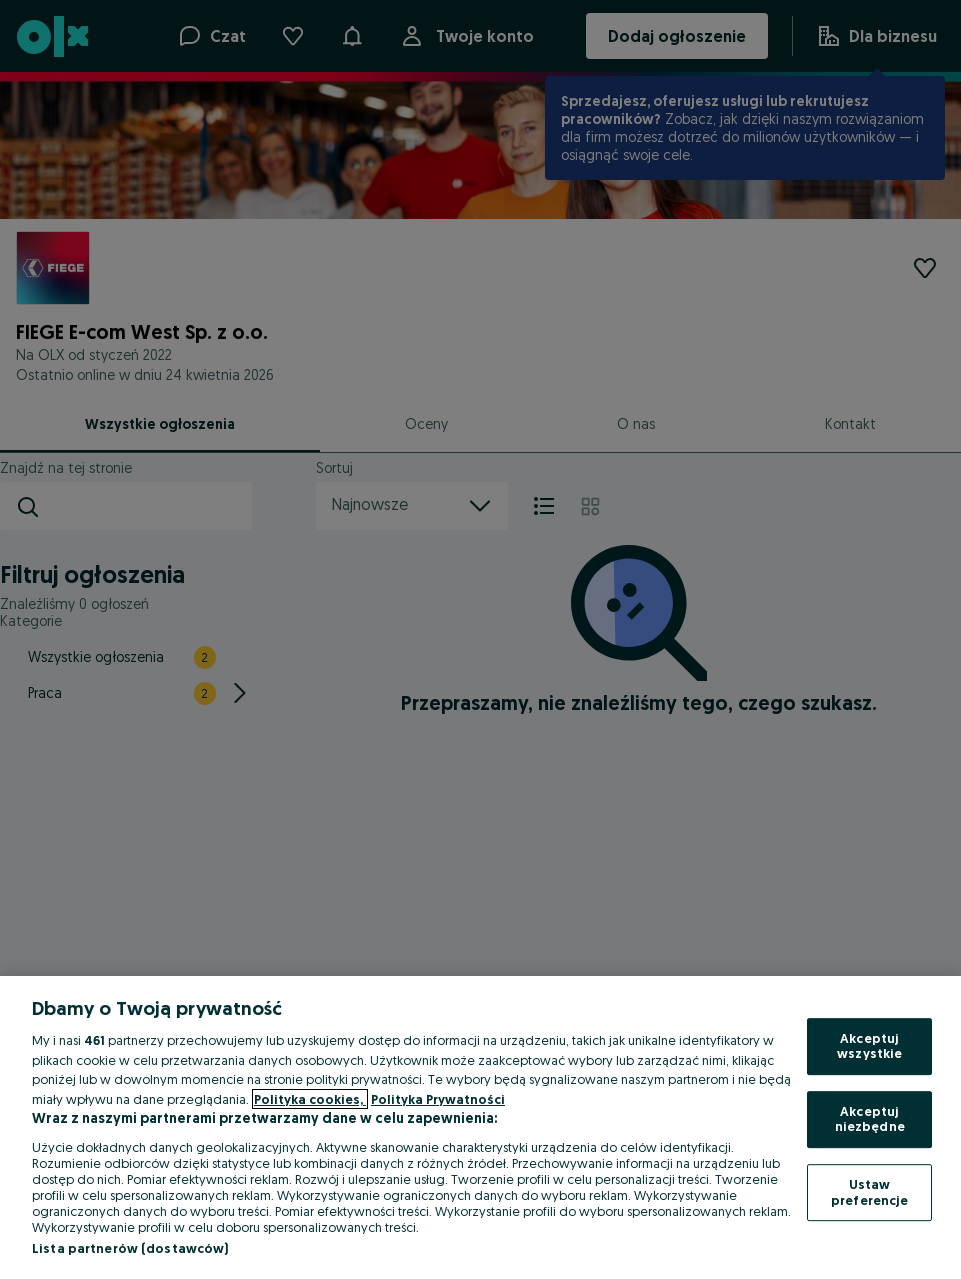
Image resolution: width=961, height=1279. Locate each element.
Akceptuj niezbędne (870, 1119)
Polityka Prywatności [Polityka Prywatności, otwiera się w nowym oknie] (438, 1099)
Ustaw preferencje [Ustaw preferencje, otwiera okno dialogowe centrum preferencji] (869, 1192)
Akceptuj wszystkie (869, 1046)
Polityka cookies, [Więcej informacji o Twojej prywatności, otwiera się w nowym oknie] (310, 1099)
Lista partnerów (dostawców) (130, 1248)
